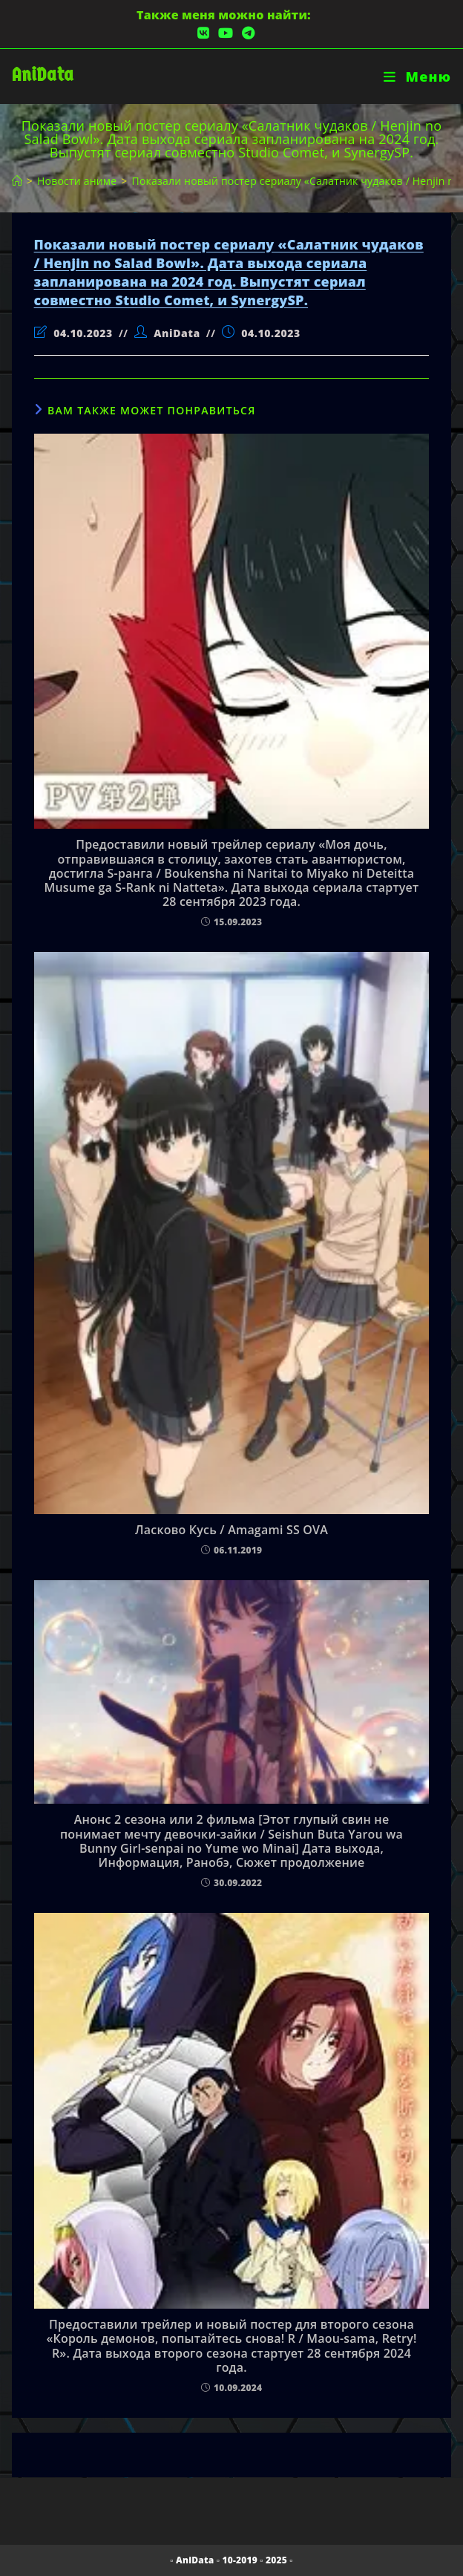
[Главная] (17, 181)
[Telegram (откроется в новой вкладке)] (246, 33)
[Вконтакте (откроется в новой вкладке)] (203, 33)
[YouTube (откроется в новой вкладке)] (225, 33)
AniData (42, 74)
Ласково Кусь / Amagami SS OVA (231, 1530)
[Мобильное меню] (417, 76)
